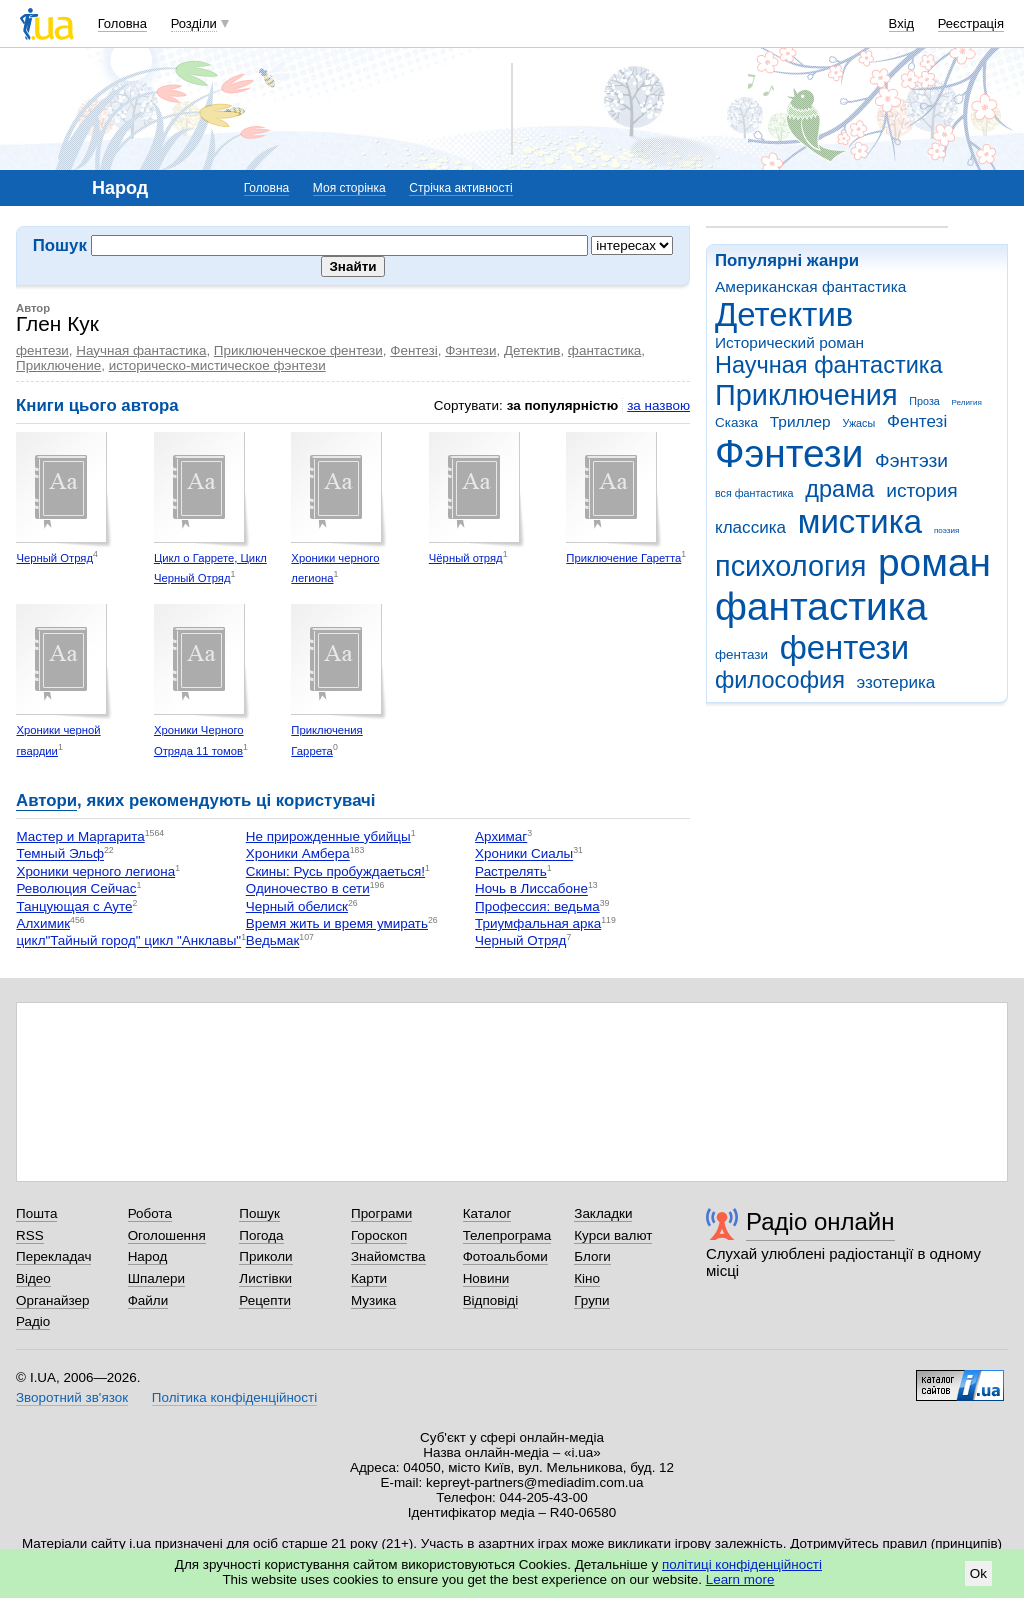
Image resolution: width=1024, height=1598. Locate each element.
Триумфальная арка (538, 923)
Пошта (36, 1213)
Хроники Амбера (298, 854)
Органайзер (52, 1300)
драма (839, 489)
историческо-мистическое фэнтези (217, 365)
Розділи (194, 23)
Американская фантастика (810, 286)
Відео (33, 1278)
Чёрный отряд (466, 558)
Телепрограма (507, 1235)
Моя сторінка (349, 188)
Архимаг (501, 836)
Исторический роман (789, 342)
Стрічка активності (460, 188)
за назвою (658, 405)
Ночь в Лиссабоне (531, 889)
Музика (373, 1300)
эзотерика (896, 682)
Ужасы (858, 423)
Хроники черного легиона (95, 871)
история (921, 490)
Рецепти (265, 1300)
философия (780, 680)
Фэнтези (789, 453)
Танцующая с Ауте (74, 906)
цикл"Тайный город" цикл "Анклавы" (128, 941)
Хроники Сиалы (524, 854)
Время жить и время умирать (337, 923)
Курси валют (613, 1235)
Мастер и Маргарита (80, 836)
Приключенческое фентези (298, 350)
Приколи (265, 1256)
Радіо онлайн (820, 1221)
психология (790, 566)
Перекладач (53, 1256)
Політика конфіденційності (234, 1397)
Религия (967, 402)
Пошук (259, 1213)
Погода (261, 1235)
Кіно (587, 1278)
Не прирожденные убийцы (328, 836)
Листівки (265, 1278)
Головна (122, 23)
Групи (591, 1300)
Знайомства (388, 1256)
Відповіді (491, 1300)
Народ (148, 1256)
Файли (148, 1300)
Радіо (33, 1321)
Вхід (902, 23)
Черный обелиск (297, 906)
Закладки (603, 1213)
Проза (924, 401)
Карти (369, 1278)
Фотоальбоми (505, 1256)
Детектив (784, 314)
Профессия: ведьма (537, 906)
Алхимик (43, 923)
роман (934, 562)
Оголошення (167, 1235)
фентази (741, 654)
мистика (860, 521)
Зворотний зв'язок (72, 1397)
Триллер (800, 421)
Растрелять (511, 871)
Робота (150, 1213)
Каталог (487, 1213)
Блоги (592, 1256)
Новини (486, 1278)
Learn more (740, 1579)
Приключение (58, 365)
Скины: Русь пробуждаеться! (335, 871)
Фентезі (917, 421)
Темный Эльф (60, 854)
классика (750, 527)
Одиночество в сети (308, 889)
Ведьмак (273, 941)
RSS (30, 1235)
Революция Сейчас (76, 889)
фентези (844, 647)
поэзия (946, 530)
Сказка (736, 422)
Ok (978, 1573)
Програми (381, 1213)
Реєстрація (971, 23)
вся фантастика (754, 493)
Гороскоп (379, 1235)
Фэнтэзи (911, 460)
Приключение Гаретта (623, 558)
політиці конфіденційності (742, 1564)
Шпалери (156, 1278)
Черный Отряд (54, 558)
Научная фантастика (829, 365)
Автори (46, 800)
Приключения (806, 395)
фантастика (821, 606)
